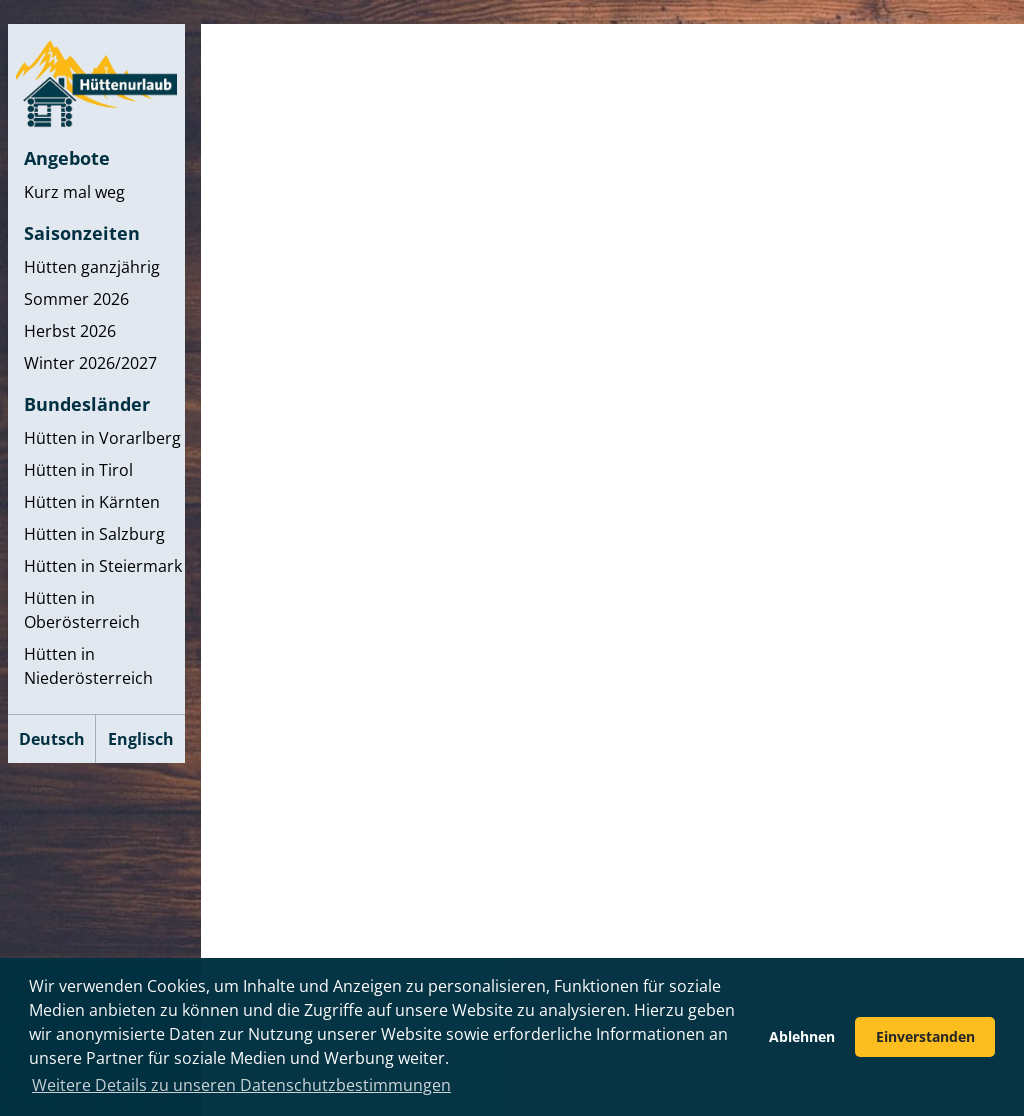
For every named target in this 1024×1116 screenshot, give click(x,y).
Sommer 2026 (76, 299)
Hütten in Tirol (78, 470)
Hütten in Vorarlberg (102, 438)
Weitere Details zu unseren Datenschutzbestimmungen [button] (241, 1085)
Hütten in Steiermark (103, 566)
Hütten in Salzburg (94, 534)
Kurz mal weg (74, 192)
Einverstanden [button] (925, 1036)
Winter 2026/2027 (90, 363)
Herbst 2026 (70, 331)
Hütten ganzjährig (92, 267)
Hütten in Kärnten (92, 502)
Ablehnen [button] (802, 1036)
